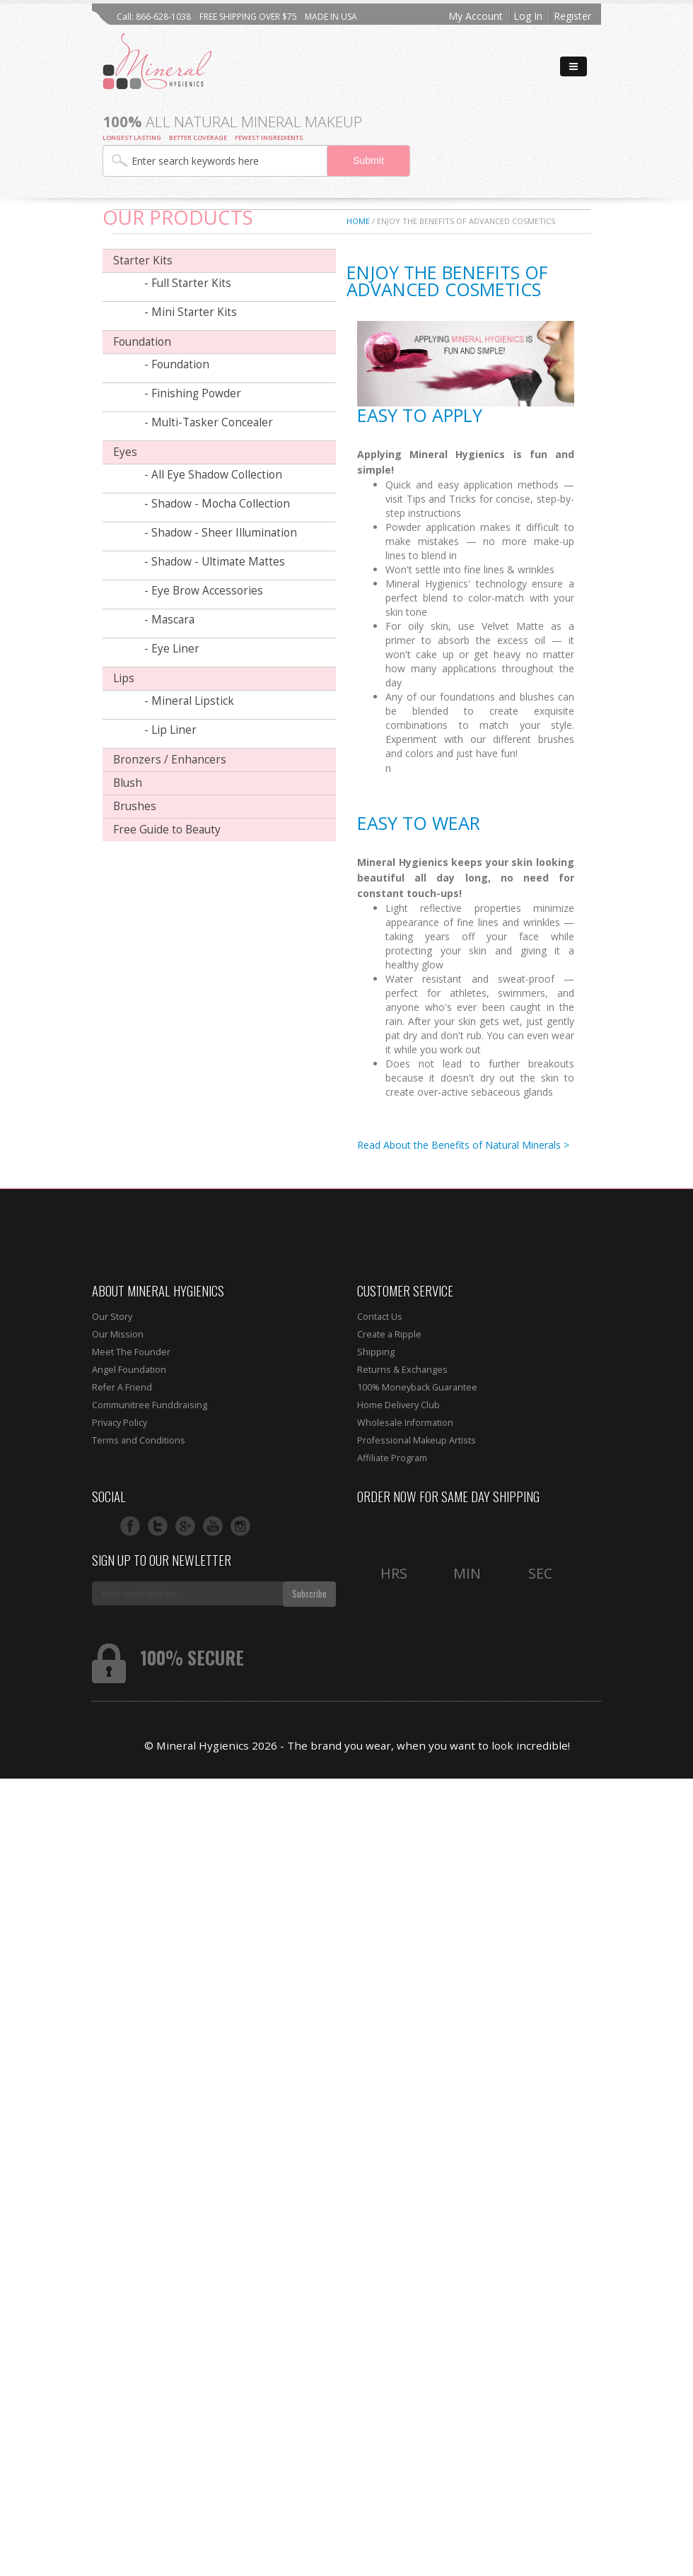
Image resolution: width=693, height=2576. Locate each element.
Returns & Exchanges (402, 1370)
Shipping (376, 1352)
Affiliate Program (392, 1458)
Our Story (112, 1317)
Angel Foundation (129, 1370)
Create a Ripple (389, 1334)
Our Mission (118, 1334)
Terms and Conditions (138, 1440)
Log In (527, 16)
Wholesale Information (405, 1423)
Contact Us (379, 1317)
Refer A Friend (122, 1387)
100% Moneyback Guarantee (417, 1387)
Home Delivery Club (398, 1405)
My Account (475, 16)
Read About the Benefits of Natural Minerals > (463, 1145)
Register (572, 16)
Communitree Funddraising (149, 1405)
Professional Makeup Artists (416, 1440)
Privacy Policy (119, 1423)
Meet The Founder (131, 1352)
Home (358, 221)
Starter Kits (143, 260)
